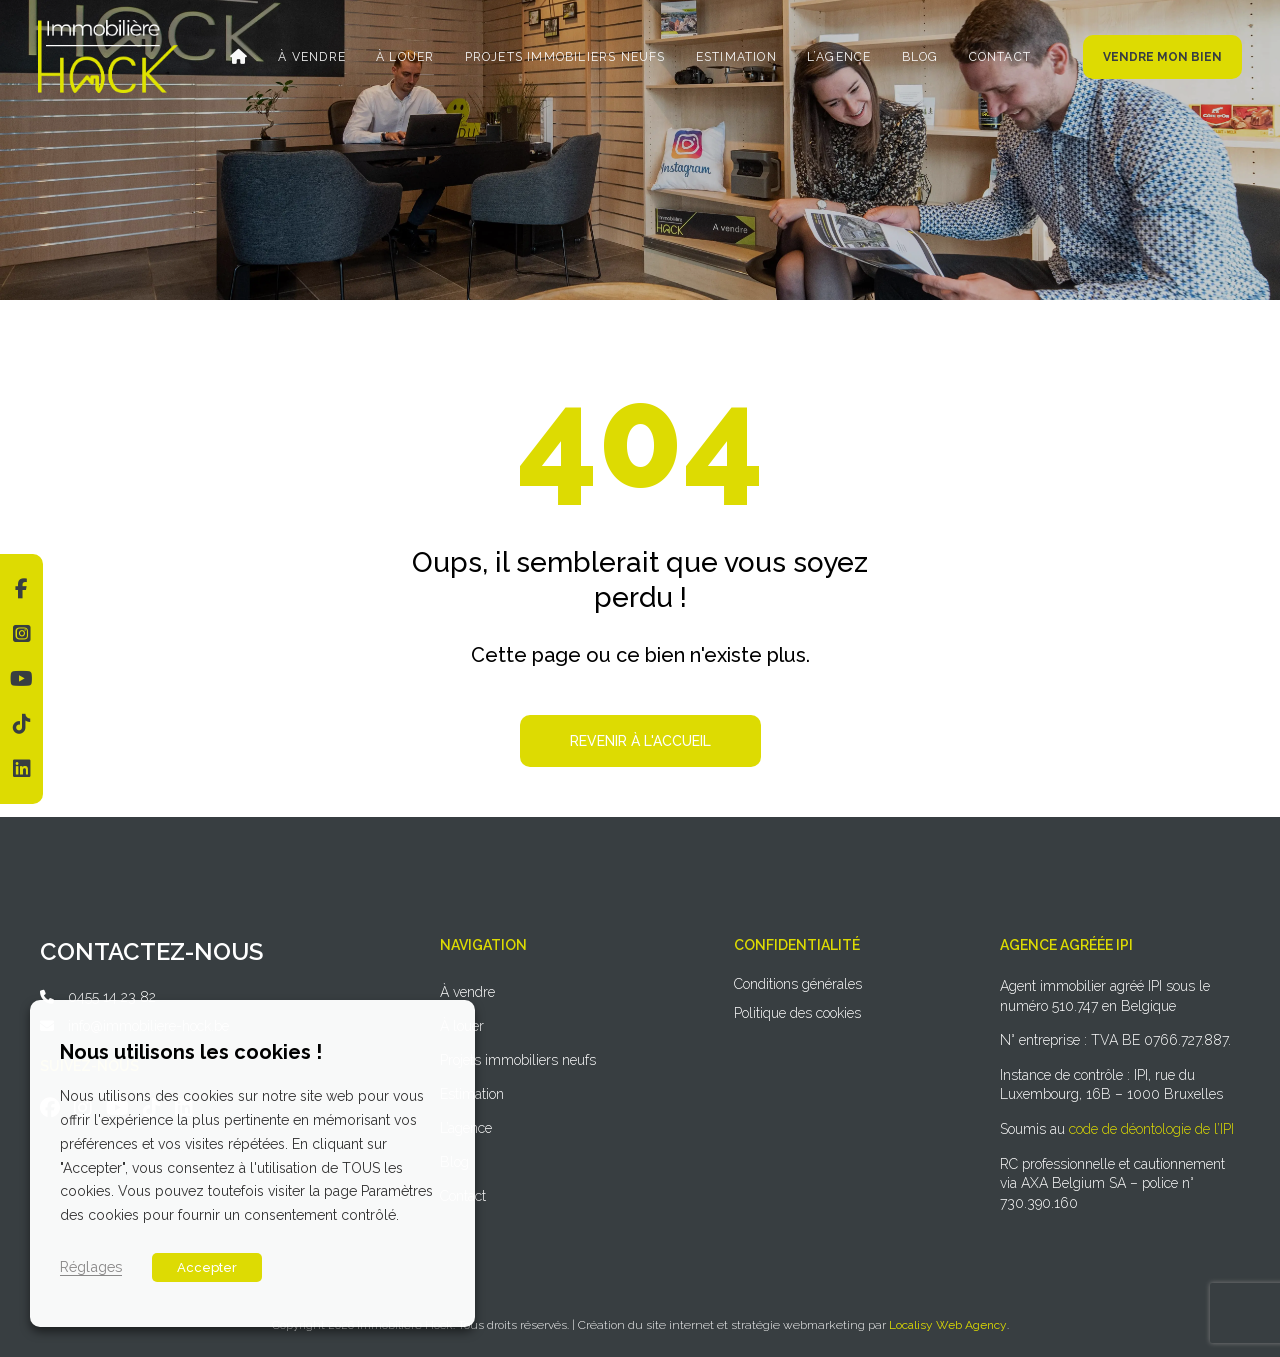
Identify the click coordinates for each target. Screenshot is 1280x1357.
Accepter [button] (207, 1267)
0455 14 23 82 (112, 997)
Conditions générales (798, 984)
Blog (917, 57)
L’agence (837, 57)
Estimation (735, 57)
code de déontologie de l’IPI (1151, 1129)
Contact (996, 57)
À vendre (315, 57)
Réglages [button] (91, 1266)
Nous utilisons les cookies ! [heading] (191, 1052)
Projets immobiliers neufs (565, 57)
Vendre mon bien (1162, 57)
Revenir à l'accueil (640, 741)
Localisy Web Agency (948, 1325)
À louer (407, 57)
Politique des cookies (797, 1013)
